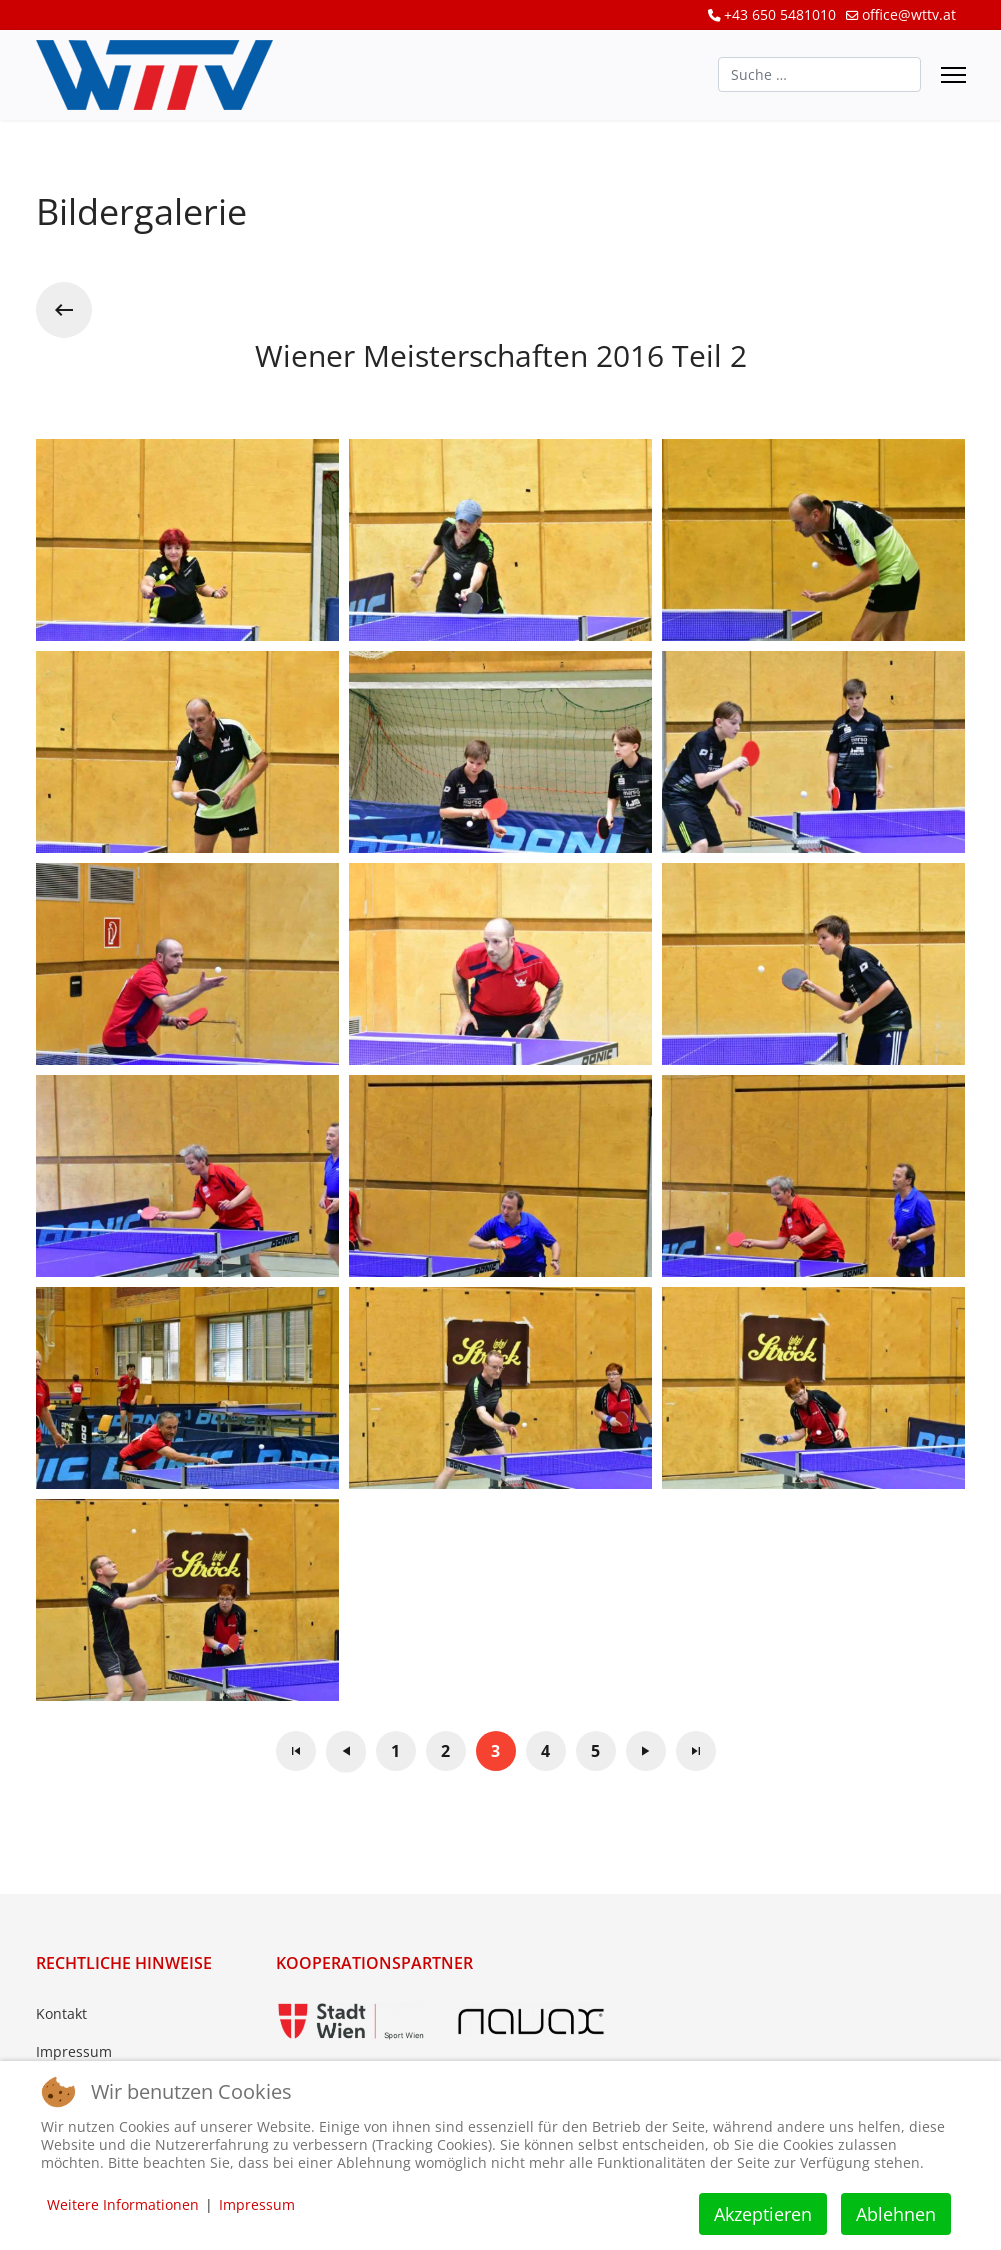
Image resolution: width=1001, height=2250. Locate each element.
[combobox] (819, 74)
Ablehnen (896, 2214)
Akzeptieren (763, 2214)
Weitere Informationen (123, 2204)
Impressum (74, 2051)
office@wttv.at (909, 14)
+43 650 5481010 (780, 14)
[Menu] (953, 75)
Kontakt (61, 2013)
